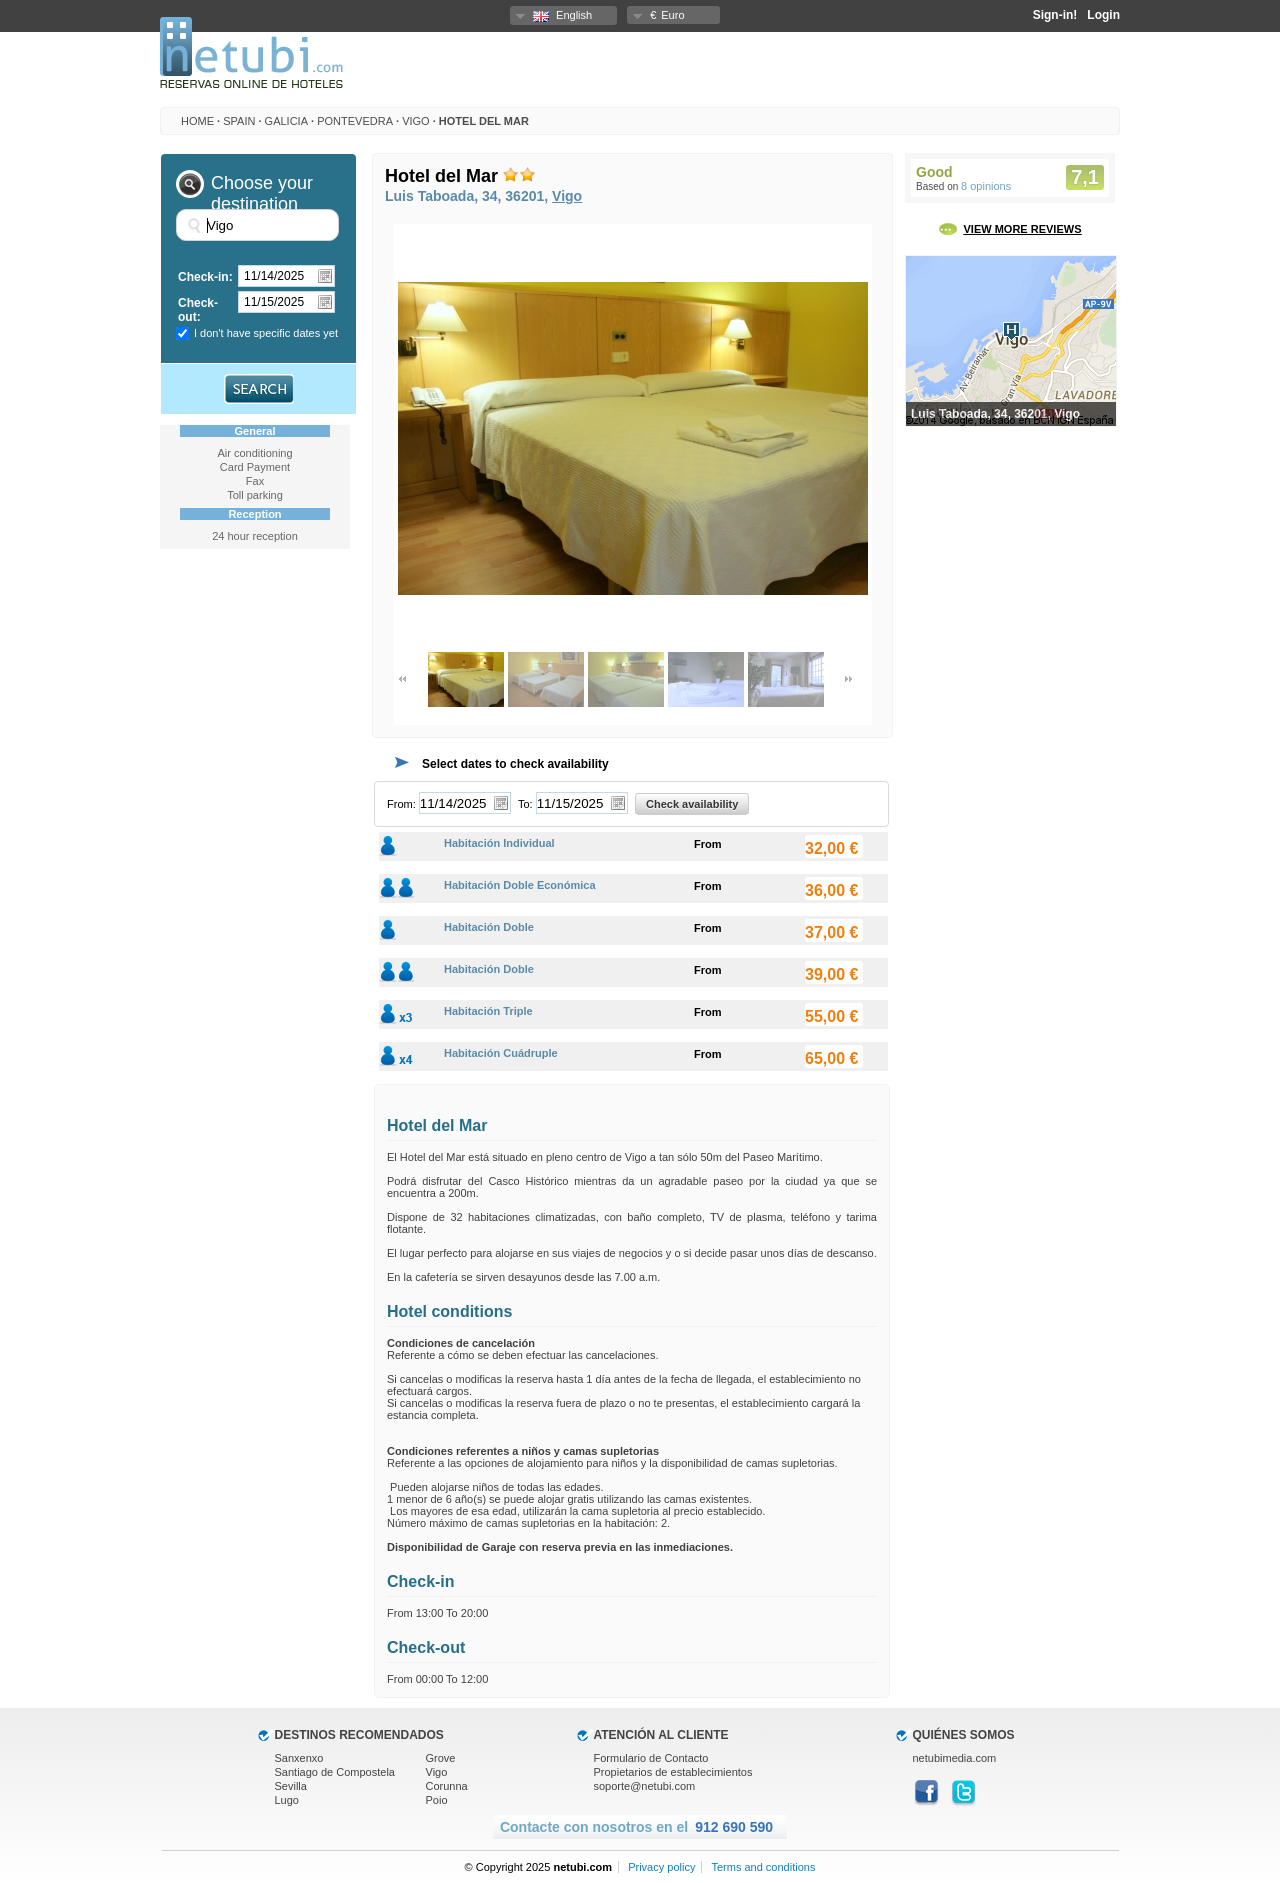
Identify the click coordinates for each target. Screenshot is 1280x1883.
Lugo (287, 1800)
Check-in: (205, 277)
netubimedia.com (955, 1758)
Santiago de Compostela (335, 1772)
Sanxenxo (299, 1758)
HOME (197, 121)
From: (401, 804)
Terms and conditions (763, 1867)
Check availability (692, 804)
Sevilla (291, 1786)
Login (1103, 15)
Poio (437, 1800)
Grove (441, 1758)
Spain (239, 121)
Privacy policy (661, 1867)
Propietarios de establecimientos (673, 1772)
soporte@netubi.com (645, 1786)
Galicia (286, 121)
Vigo (416, 121)
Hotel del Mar (484, 121)
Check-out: (198, 310)
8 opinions (986, 186)
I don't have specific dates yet (266, 333)
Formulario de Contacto (651, 1758)
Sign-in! (1055, 15)
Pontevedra (355, 121)
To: (525, 804)
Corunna (447, 1786)
